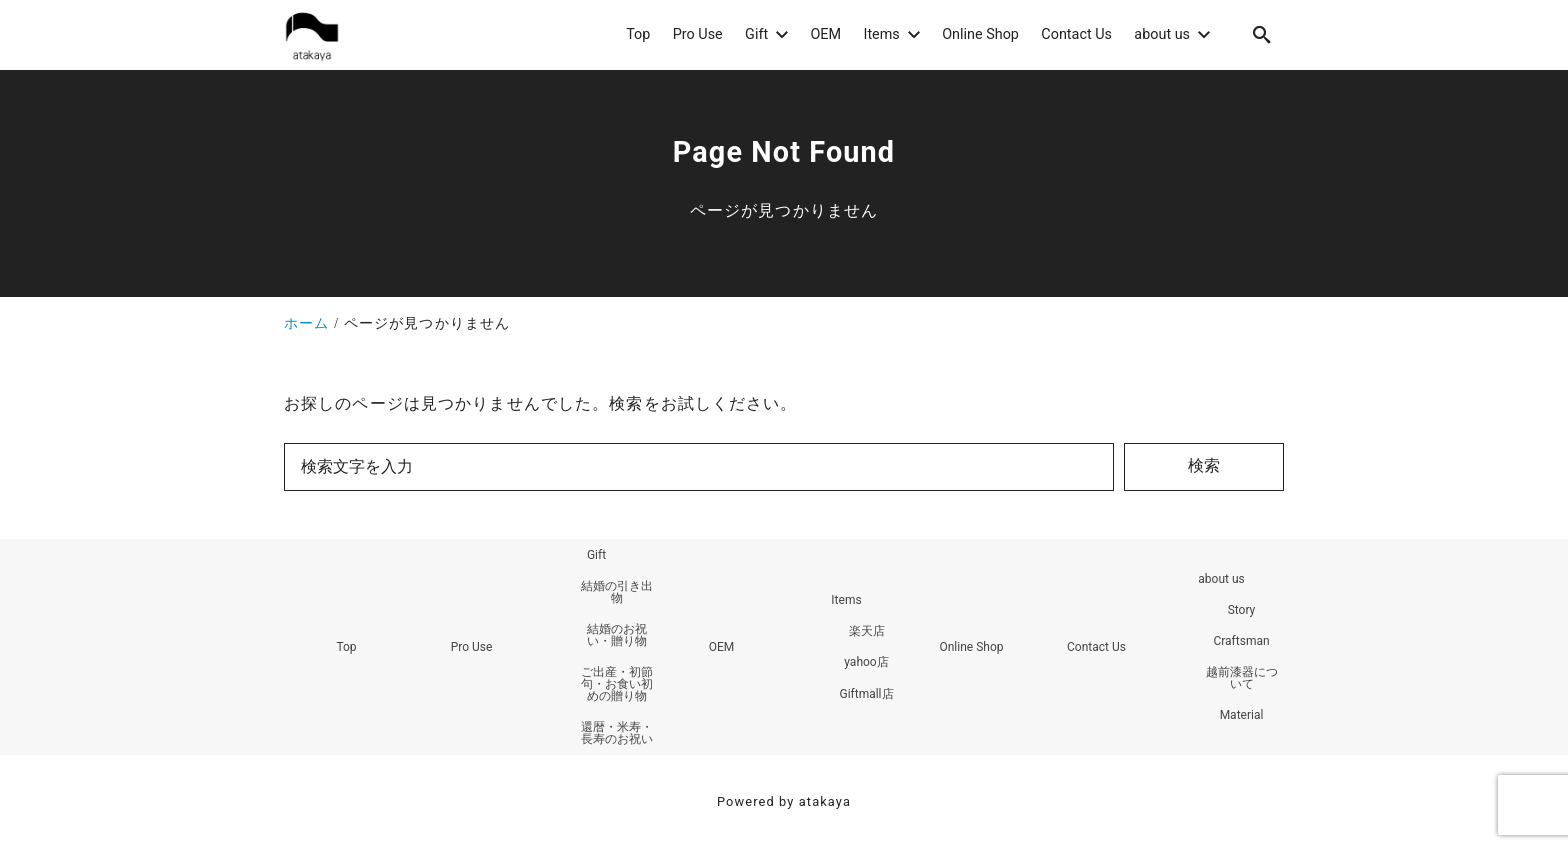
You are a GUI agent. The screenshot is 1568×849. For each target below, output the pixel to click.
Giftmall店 (866, 694)
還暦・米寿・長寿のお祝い (617, 733)
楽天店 (867, 631)
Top (346, 647)
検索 (1204, 465)
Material (1242, 715)
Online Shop (971, 647)
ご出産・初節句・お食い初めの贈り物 (617, 684)
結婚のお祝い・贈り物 (617, 635)
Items (846, 600)
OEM (722, 647)
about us (1221, 579)
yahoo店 (866, 662)
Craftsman (1241, 641)
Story (1242, 610)
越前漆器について (1242, 678)
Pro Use (472, 647)
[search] (1262, 34)
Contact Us (1096, 647)
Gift (596, 555)
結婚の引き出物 (617, 592)
